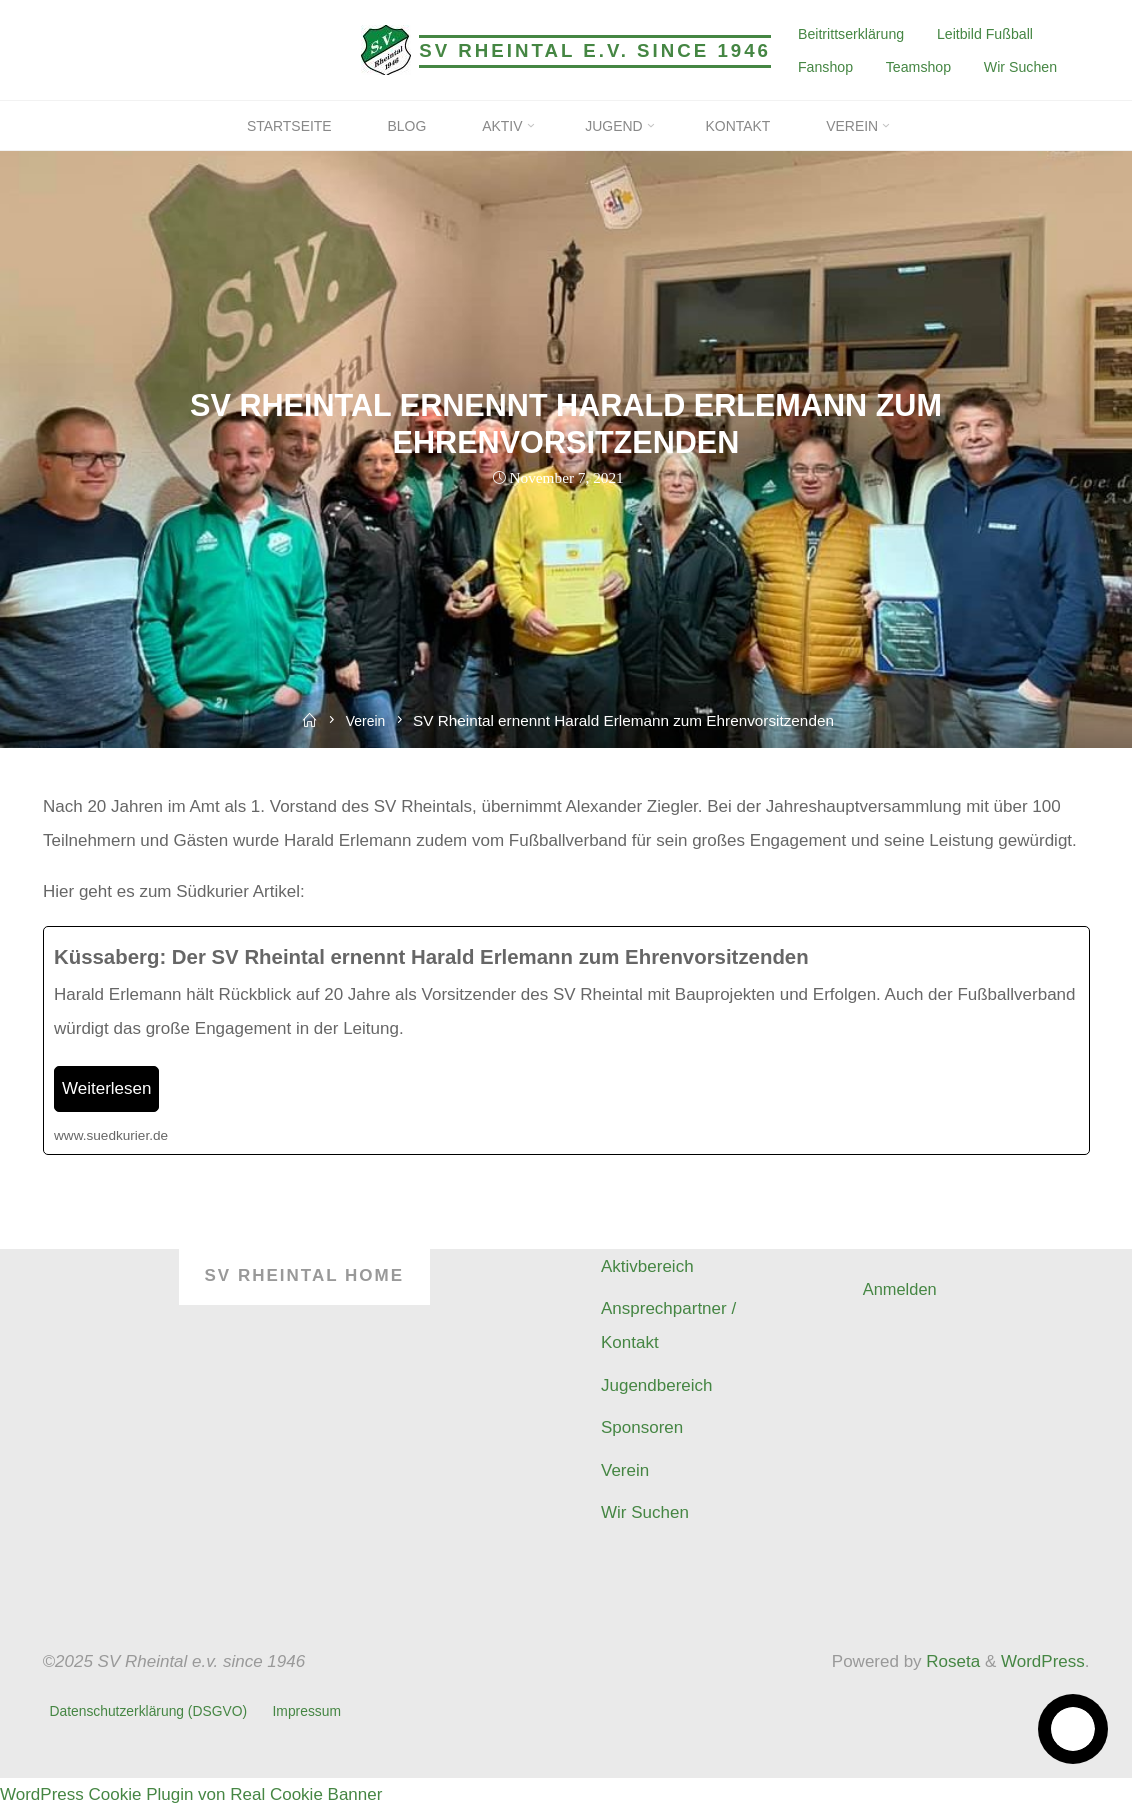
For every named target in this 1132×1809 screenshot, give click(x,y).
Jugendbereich (657, 1385)
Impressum (312, 1710)
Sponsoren (642, 1427)
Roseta (951, 1661)
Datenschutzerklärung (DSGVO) (151, 1710)
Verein (366, 720)
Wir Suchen (1020, 67)
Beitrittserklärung (850, 33)
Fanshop (824, 67)
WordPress (1043, 1661)
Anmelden (901, 1289)
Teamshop (917, 67)
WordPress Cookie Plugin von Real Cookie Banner (191, 1791)
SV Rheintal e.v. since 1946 (595, 50)
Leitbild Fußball (984, 33)
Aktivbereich (647, 1266)
